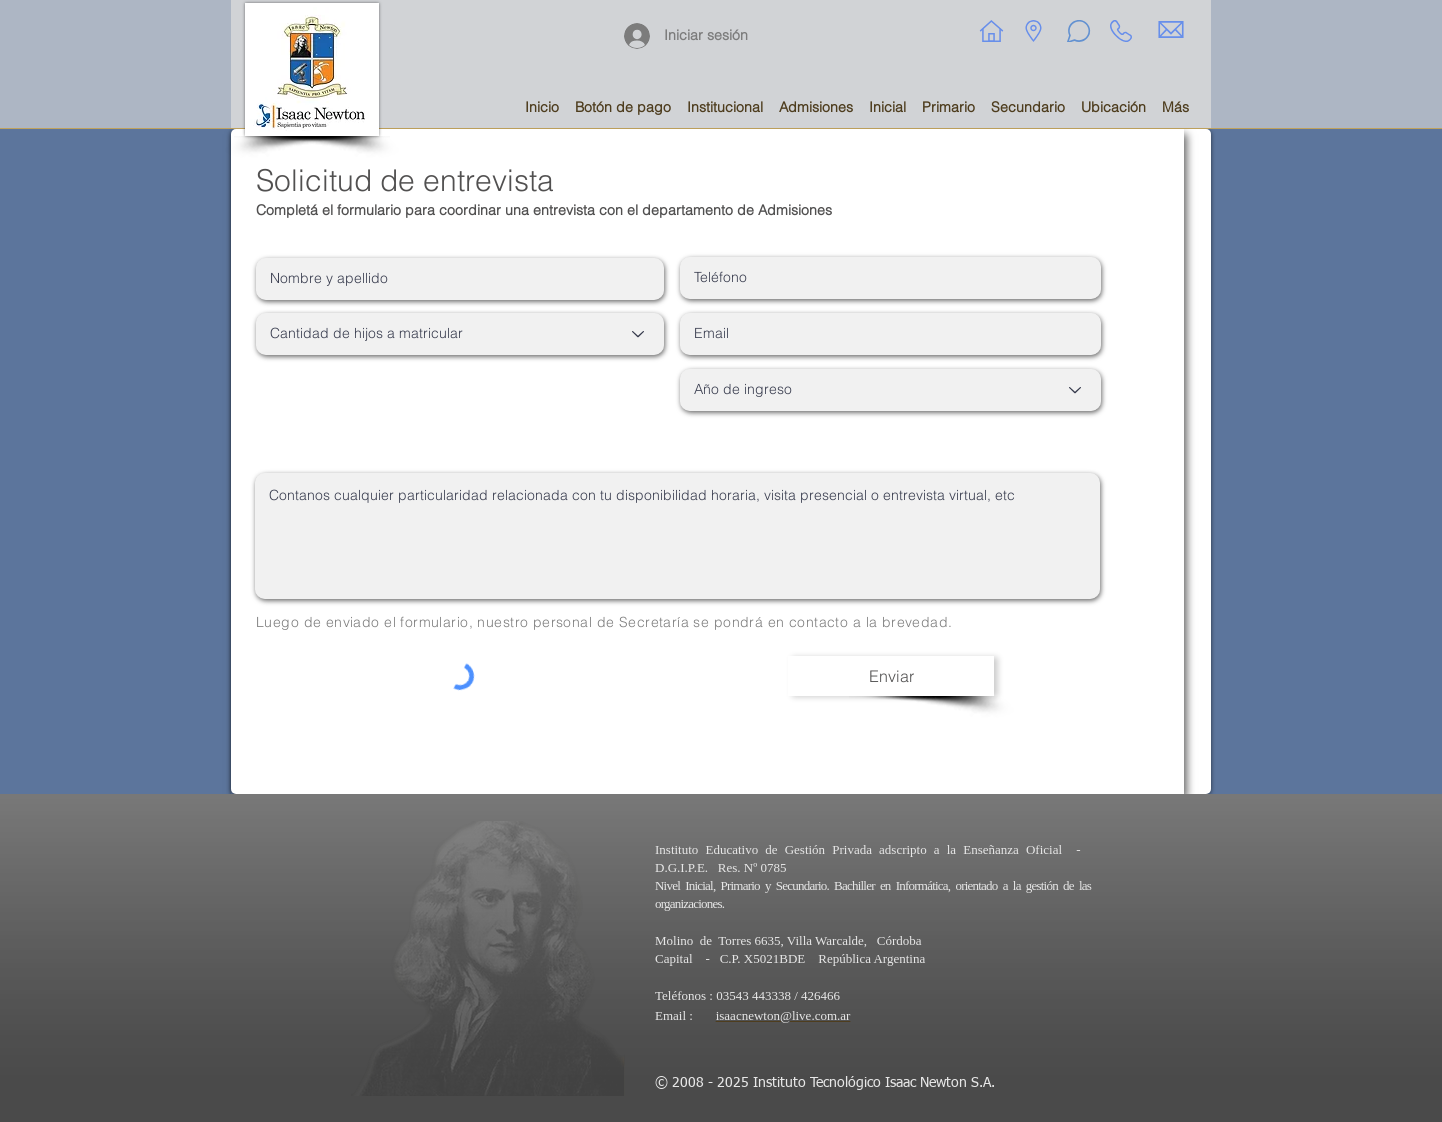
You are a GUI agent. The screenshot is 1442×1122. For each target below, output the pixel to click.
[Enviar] (891, 676)
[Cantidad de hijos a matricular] (460, 334)
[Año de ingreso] (890, 390)
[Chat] (1078, 31)
